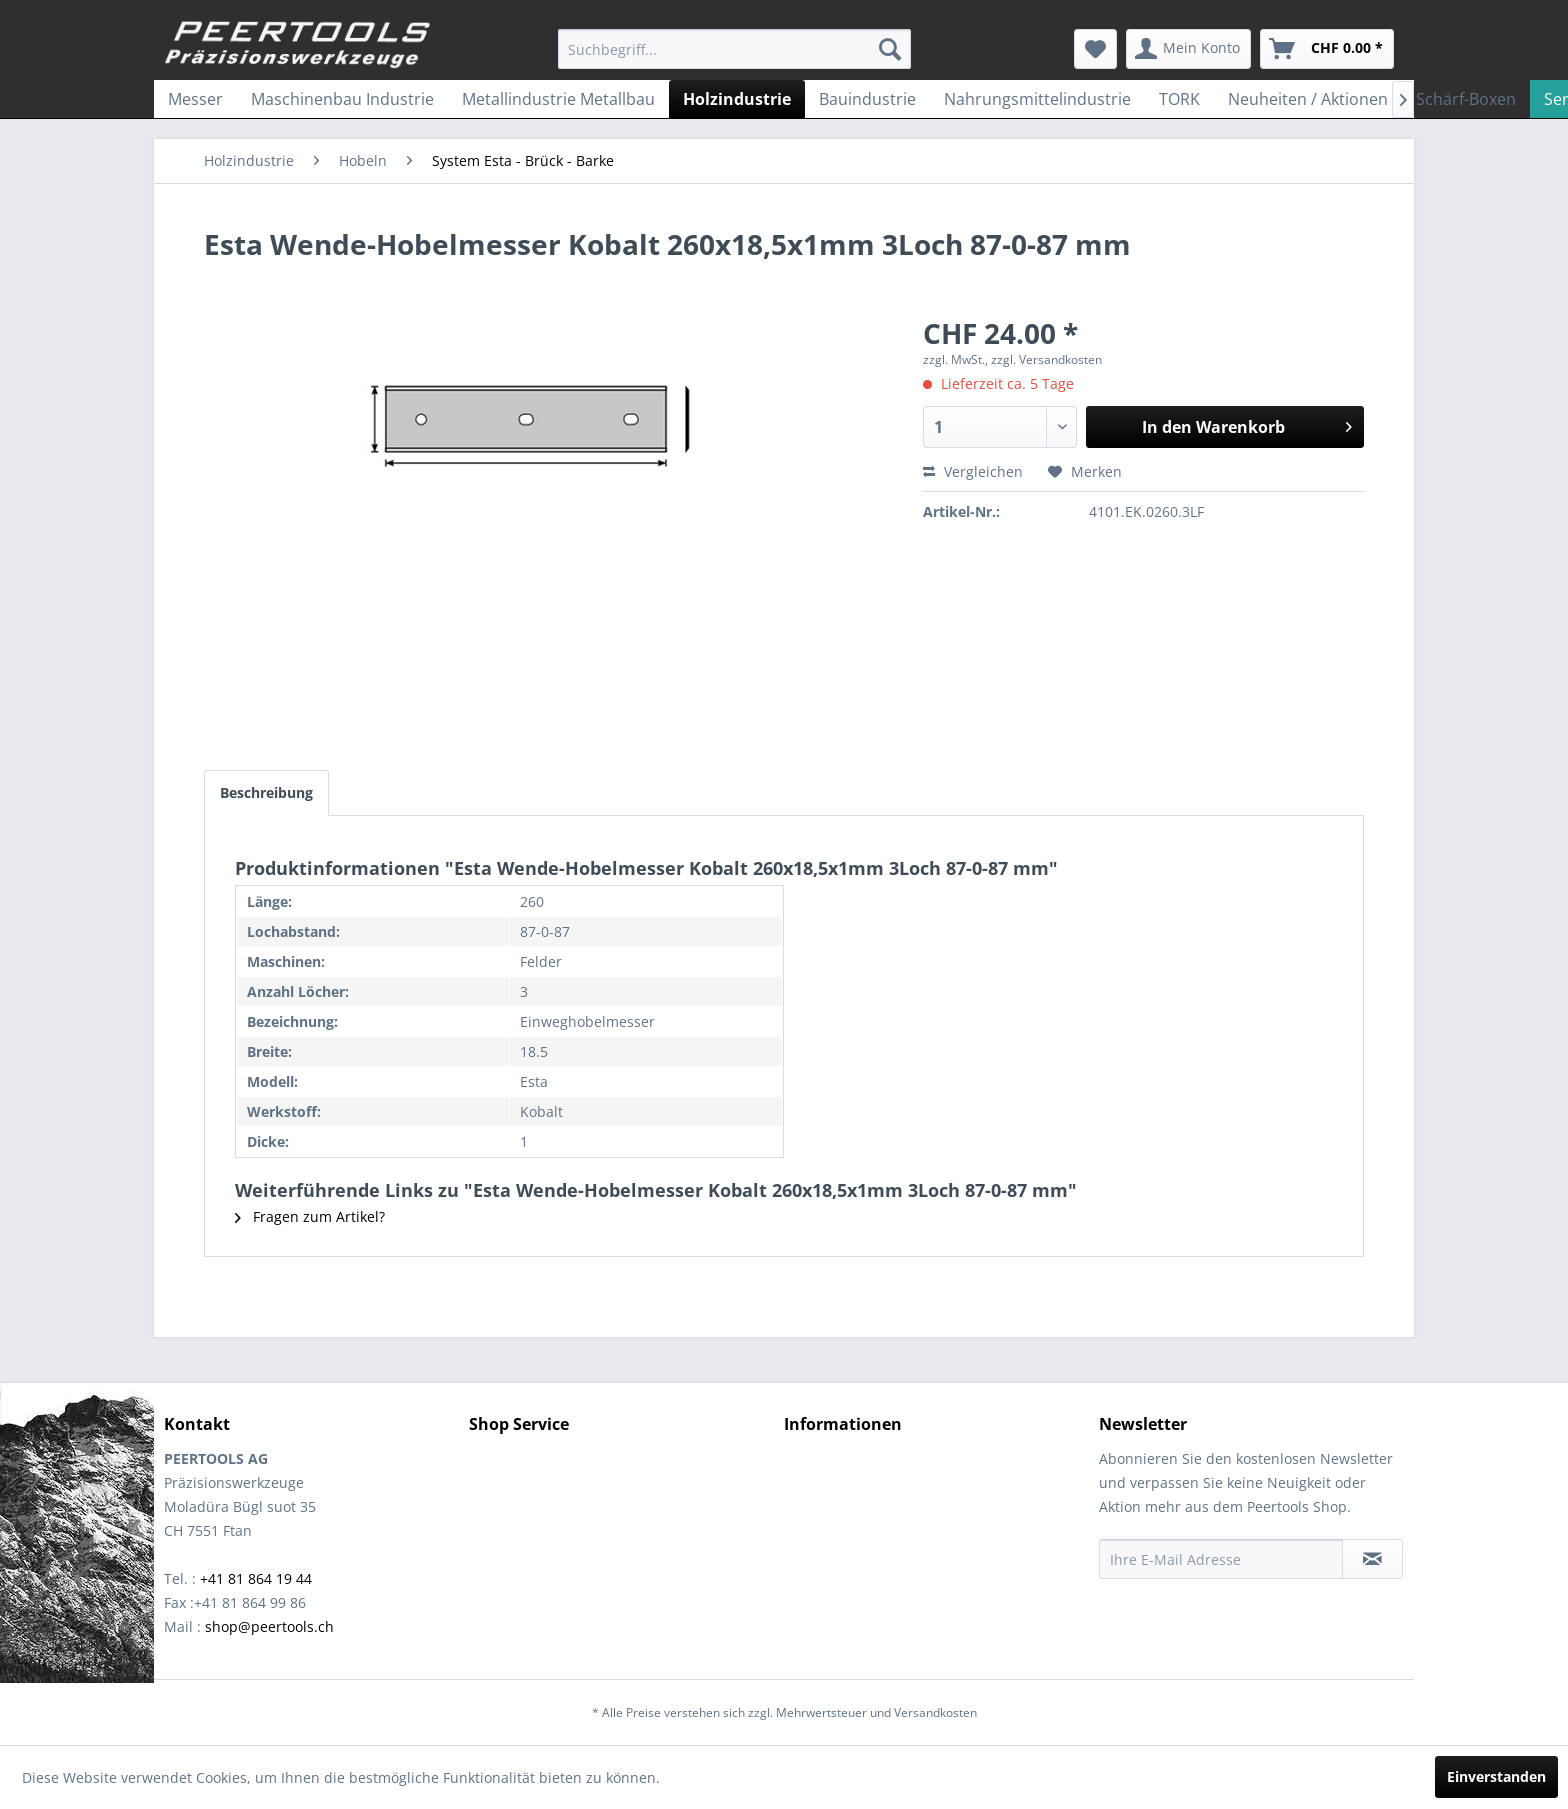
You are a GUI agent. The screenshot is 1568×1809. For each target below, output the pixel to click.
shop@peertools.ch (269, 1626)
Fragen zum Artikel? (310, 1216)
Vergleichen (973, 471)
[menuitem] (734, 49)
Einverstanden (1496, 1776)
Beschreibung (266, 792)
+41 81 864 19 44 (256, 1578)
